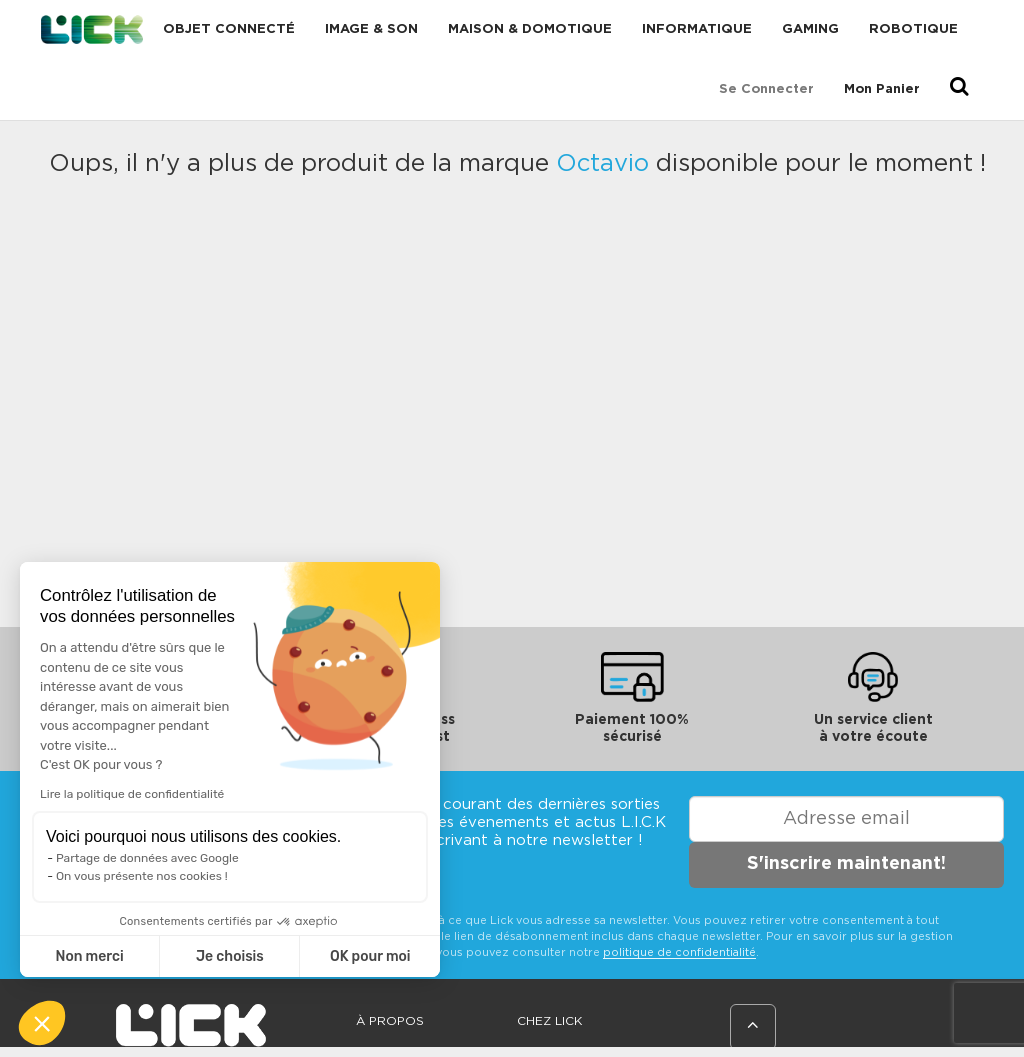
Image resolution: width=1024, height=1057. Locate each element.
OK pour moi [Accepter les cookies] (370, 956)
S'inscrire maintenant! (846, 864)
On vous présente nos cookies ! (142, 876)
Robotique (913, 29)
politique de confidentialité (679, 952)
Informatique (697, 29)
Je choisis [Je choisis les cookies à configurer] (230, 956)
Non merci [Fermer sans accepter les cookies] (89, 956)
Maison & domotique (530, 29)
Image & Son (371, 29)
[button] (42, 1023)
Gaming (810, 29)
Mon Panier (882, 89)
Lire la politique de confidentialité (132, 794)
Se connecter (766, 89)
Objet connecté (229, 29)
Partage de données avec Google (147, 858)
